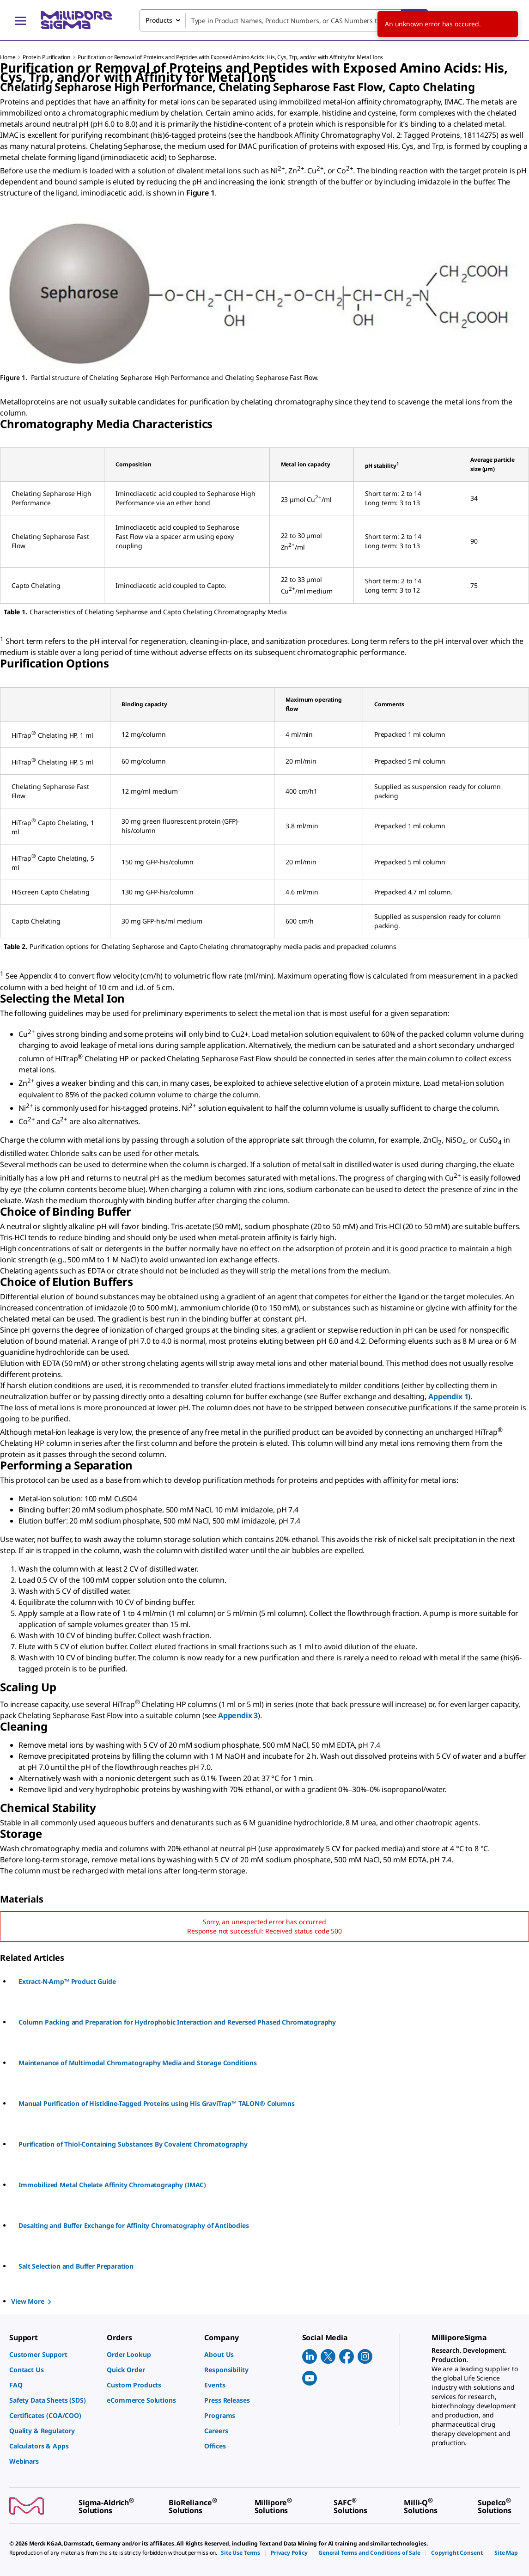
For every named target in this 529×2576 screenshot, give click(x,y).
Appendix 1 (448, 1396)
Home (7, 57)
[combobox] (284, 20)
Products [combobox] (159, 20)
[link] (53, 2354)
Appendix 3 (238, 1715)
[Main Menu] (20, 20)
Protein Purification (46, 57)
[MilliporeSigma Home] (76, 20)
